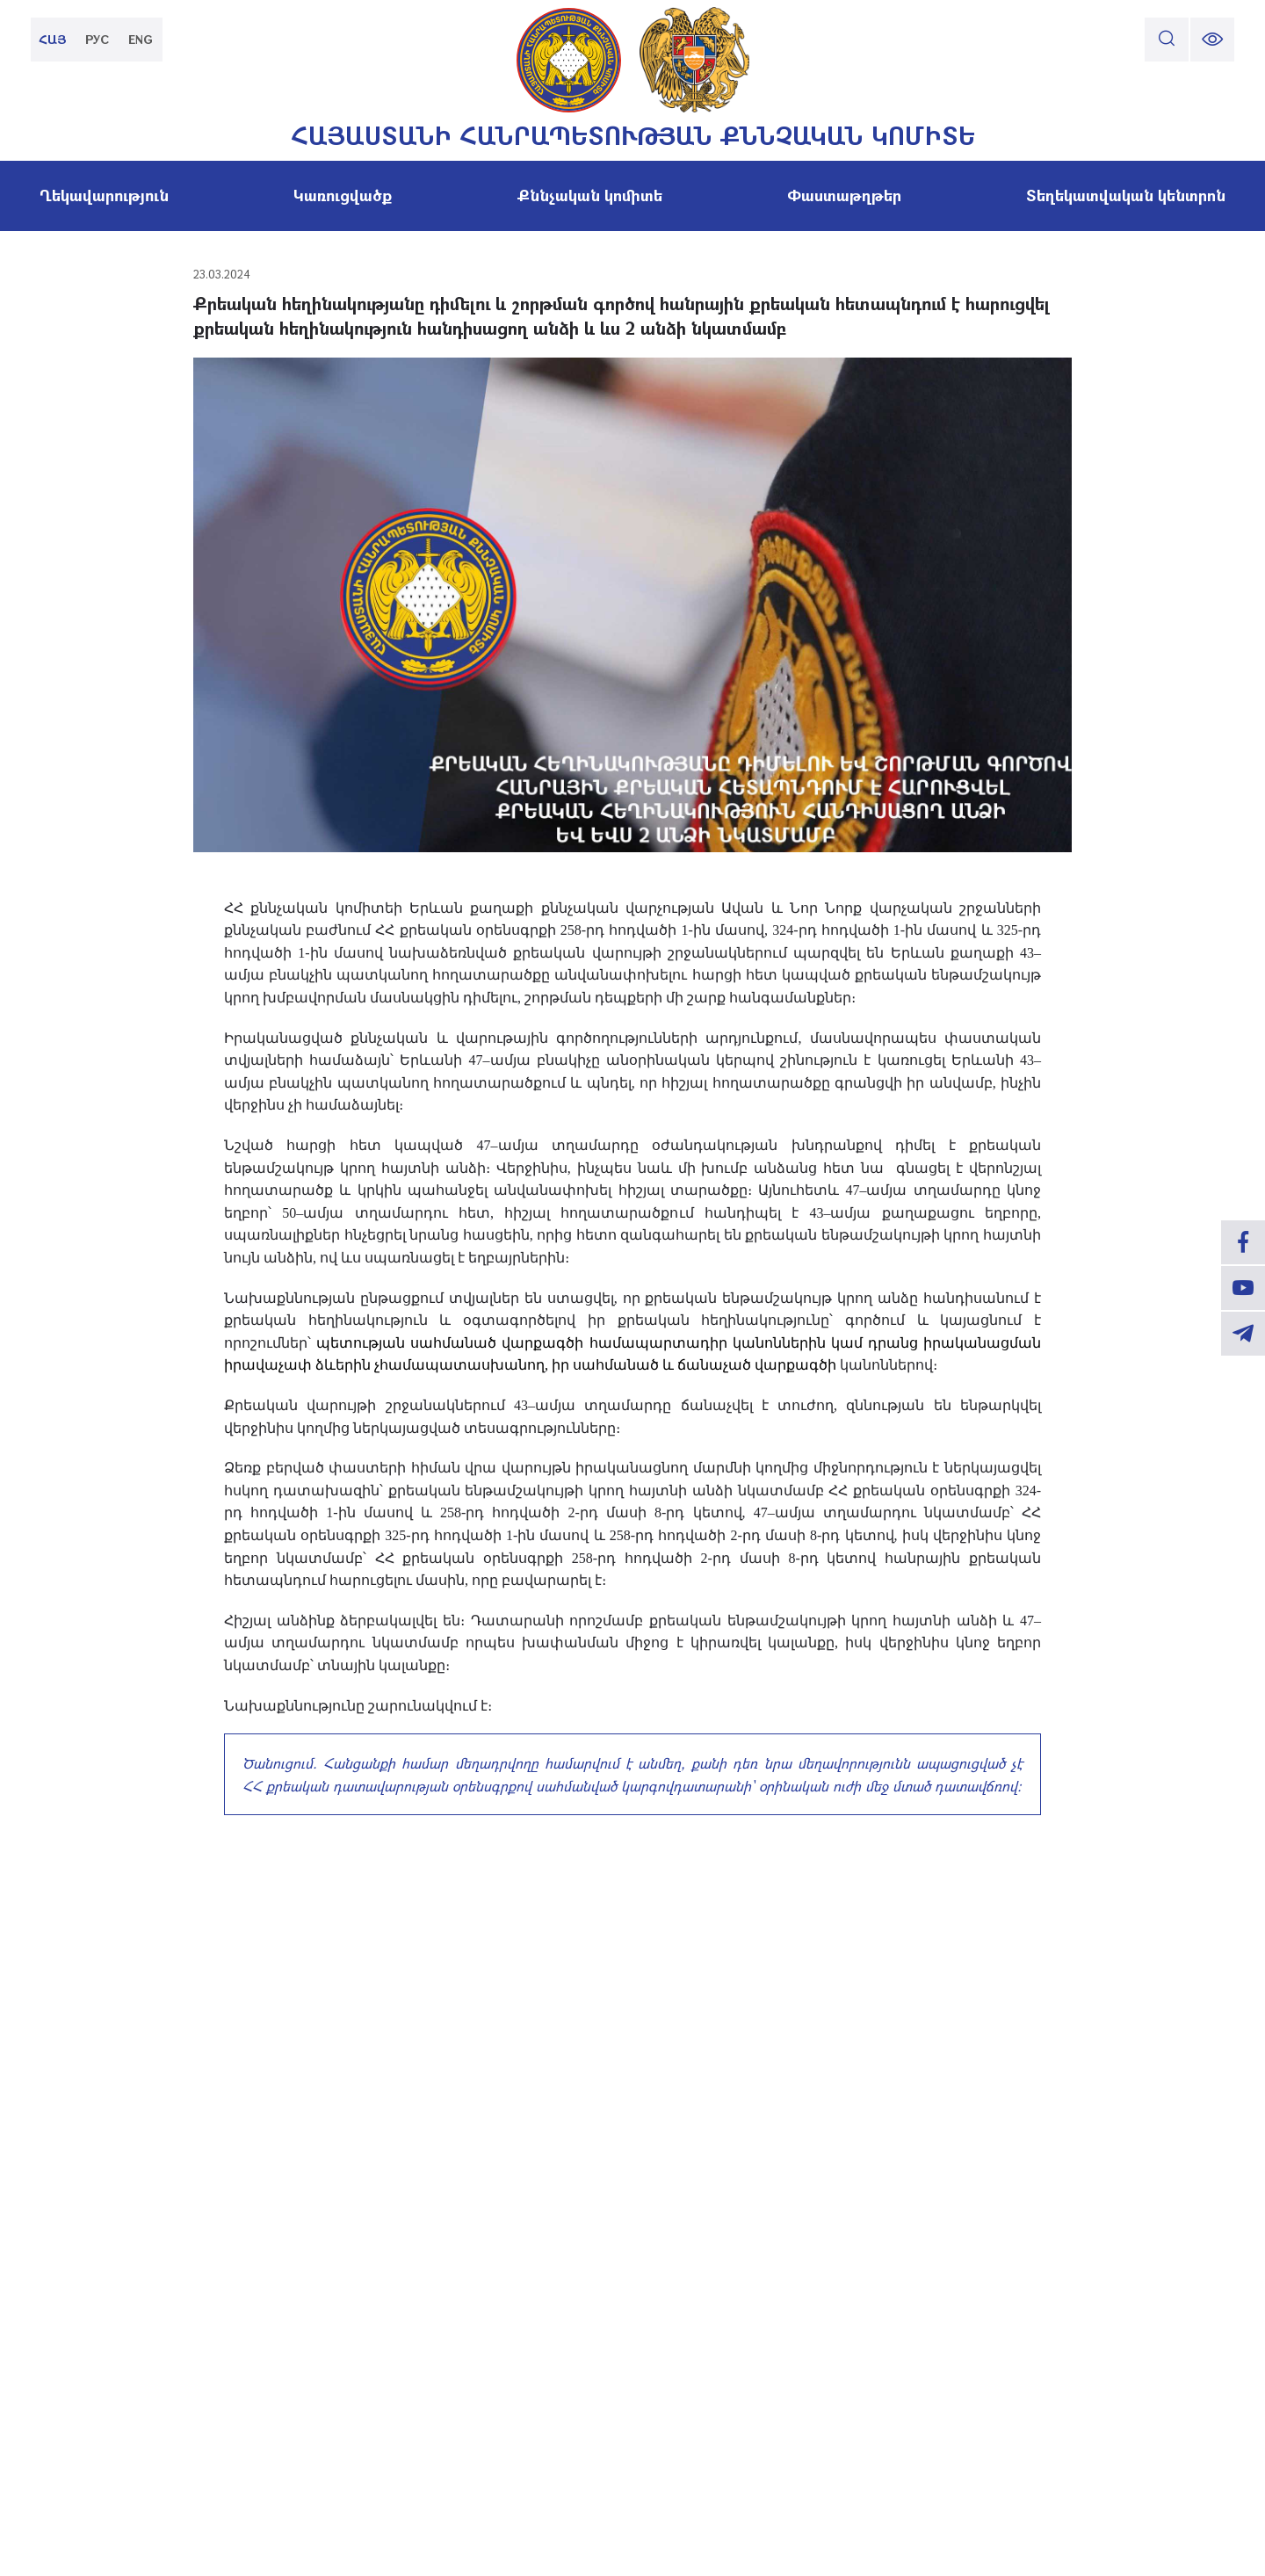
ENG (140, 39)
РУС (97, 39)
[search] (1167, 40)
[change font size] (1212, 40)
